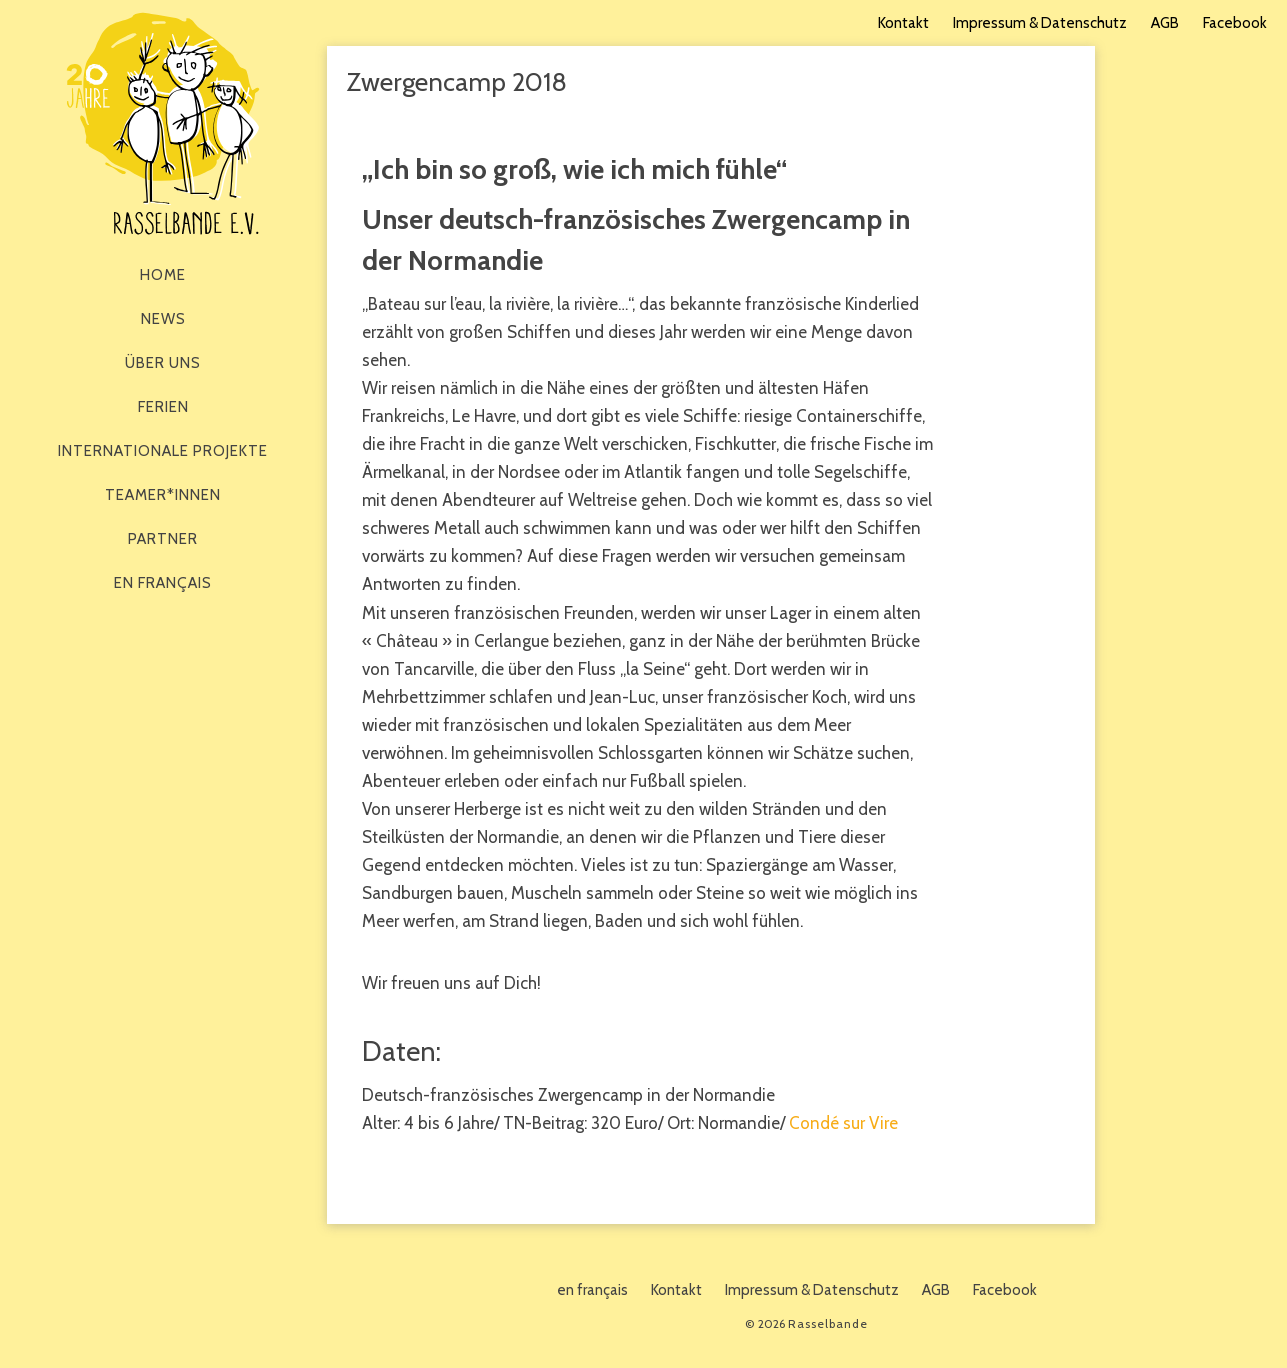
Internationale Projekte (163, 451)
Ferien (163, 407)
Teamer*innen (163, 495)
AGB (1165, 23)
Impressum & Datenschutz (1040, 23)
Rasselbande (163, 123)
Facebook (1235, 23)
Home (163, 275)
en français (163, 583)
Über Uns (163, 363)
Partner (163, 539)
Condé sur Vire (843, 1123)
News (163, 319)
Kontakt (903, 23)
